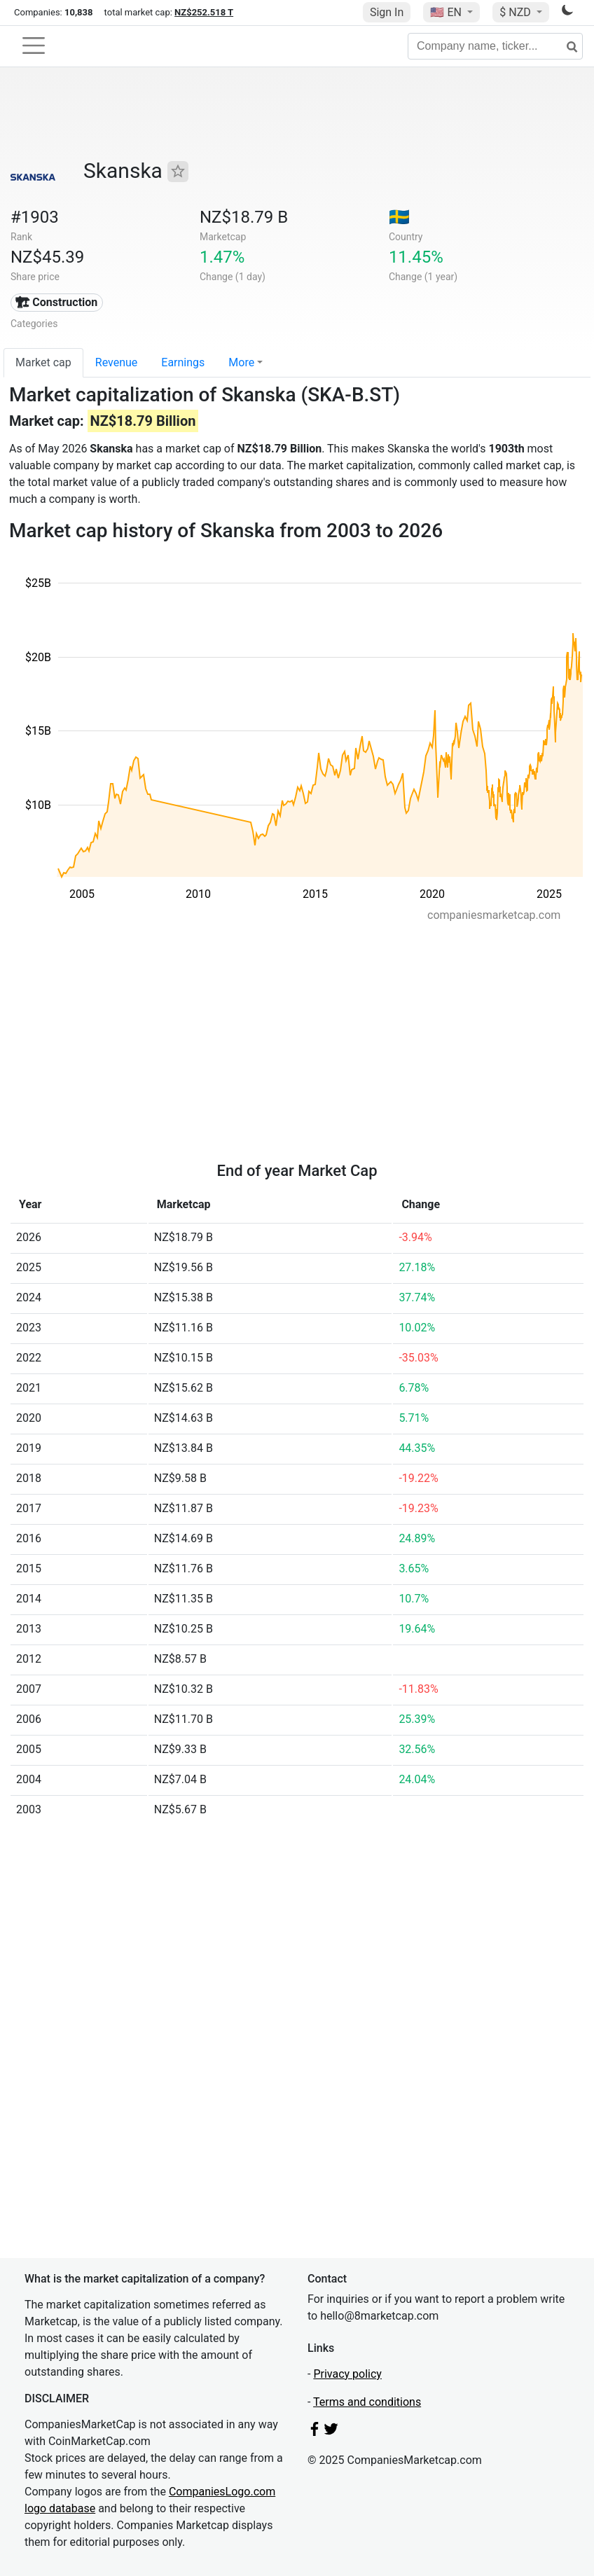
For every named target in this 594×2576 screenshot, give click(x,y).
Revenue (116, 362)
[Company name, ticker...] (495, 46)
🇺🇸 (447, 12)
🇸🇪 (399, 217)
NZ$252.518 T (203, 12)
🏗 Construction (56, 302)
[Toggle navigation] (33, 45)
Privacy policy (347, 2374)
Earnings (183, 362)
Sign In (386, 12)
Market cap (43, 362)
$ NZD (516, 12)
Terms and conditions (367, 2402)
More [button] (241, 362)
